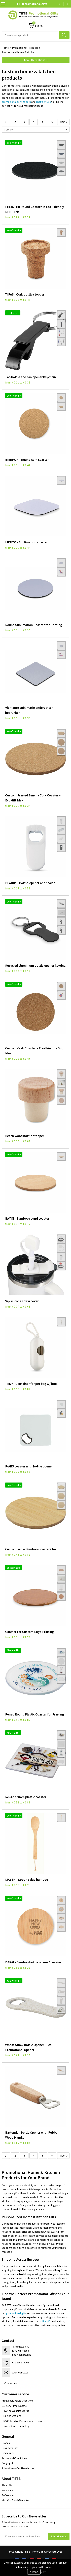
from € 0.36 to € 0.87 (17, 1389)
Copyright (7, 2463)
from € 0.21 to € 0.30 (17, 630)
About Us (7, 2485)
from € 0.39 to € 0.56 (17, 1472)
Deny (43, 2571)
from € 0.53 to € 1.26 (17, 1885)
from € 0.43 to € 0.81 (17, 1554)
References (8, 2495)
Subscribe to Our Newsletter (18, 2468)
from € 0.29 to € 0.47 (17, 1059)
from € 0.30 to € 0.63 (17, 1141)
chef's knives (43, 101)
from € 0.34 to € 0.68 (17, 1306)
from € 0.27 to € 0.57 (17, 971)
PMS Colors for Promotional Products (23, 2421)
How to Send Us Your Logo (16, 2426)
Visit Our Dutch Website (15, 2500)
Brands (6, 2443)
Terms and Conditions (14, 2458)
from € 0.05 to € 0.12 (17, 217)
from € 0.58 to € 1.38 (17, 1968)
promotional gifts (16, 2313)
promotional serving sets (16, 101)
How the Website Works (15, 2410)
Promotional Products (25, 47)
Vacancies (7, 2490)
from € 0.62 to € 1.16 (17, 2055)
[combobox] (30, 35)
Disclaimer (8, 2453)
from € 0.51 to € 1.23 (17, 1637)
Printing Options (11, 2415)
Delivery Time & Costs (14, 2405)
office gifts (46, 2321)
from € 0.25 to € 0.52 (17, 888)
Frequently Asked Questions (17, 2400)
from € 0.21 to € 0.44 (17, 465)
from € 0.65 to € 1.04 (17, 2143)
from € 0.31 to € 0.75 (17, 1224)
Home (5, 47)
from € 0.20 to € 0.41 (17, 300)
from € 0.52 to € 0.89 (17, 1720)
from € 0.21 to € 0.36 (17, 382)
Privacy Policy (9, 2448)
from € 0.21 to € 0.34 (17, 806)
